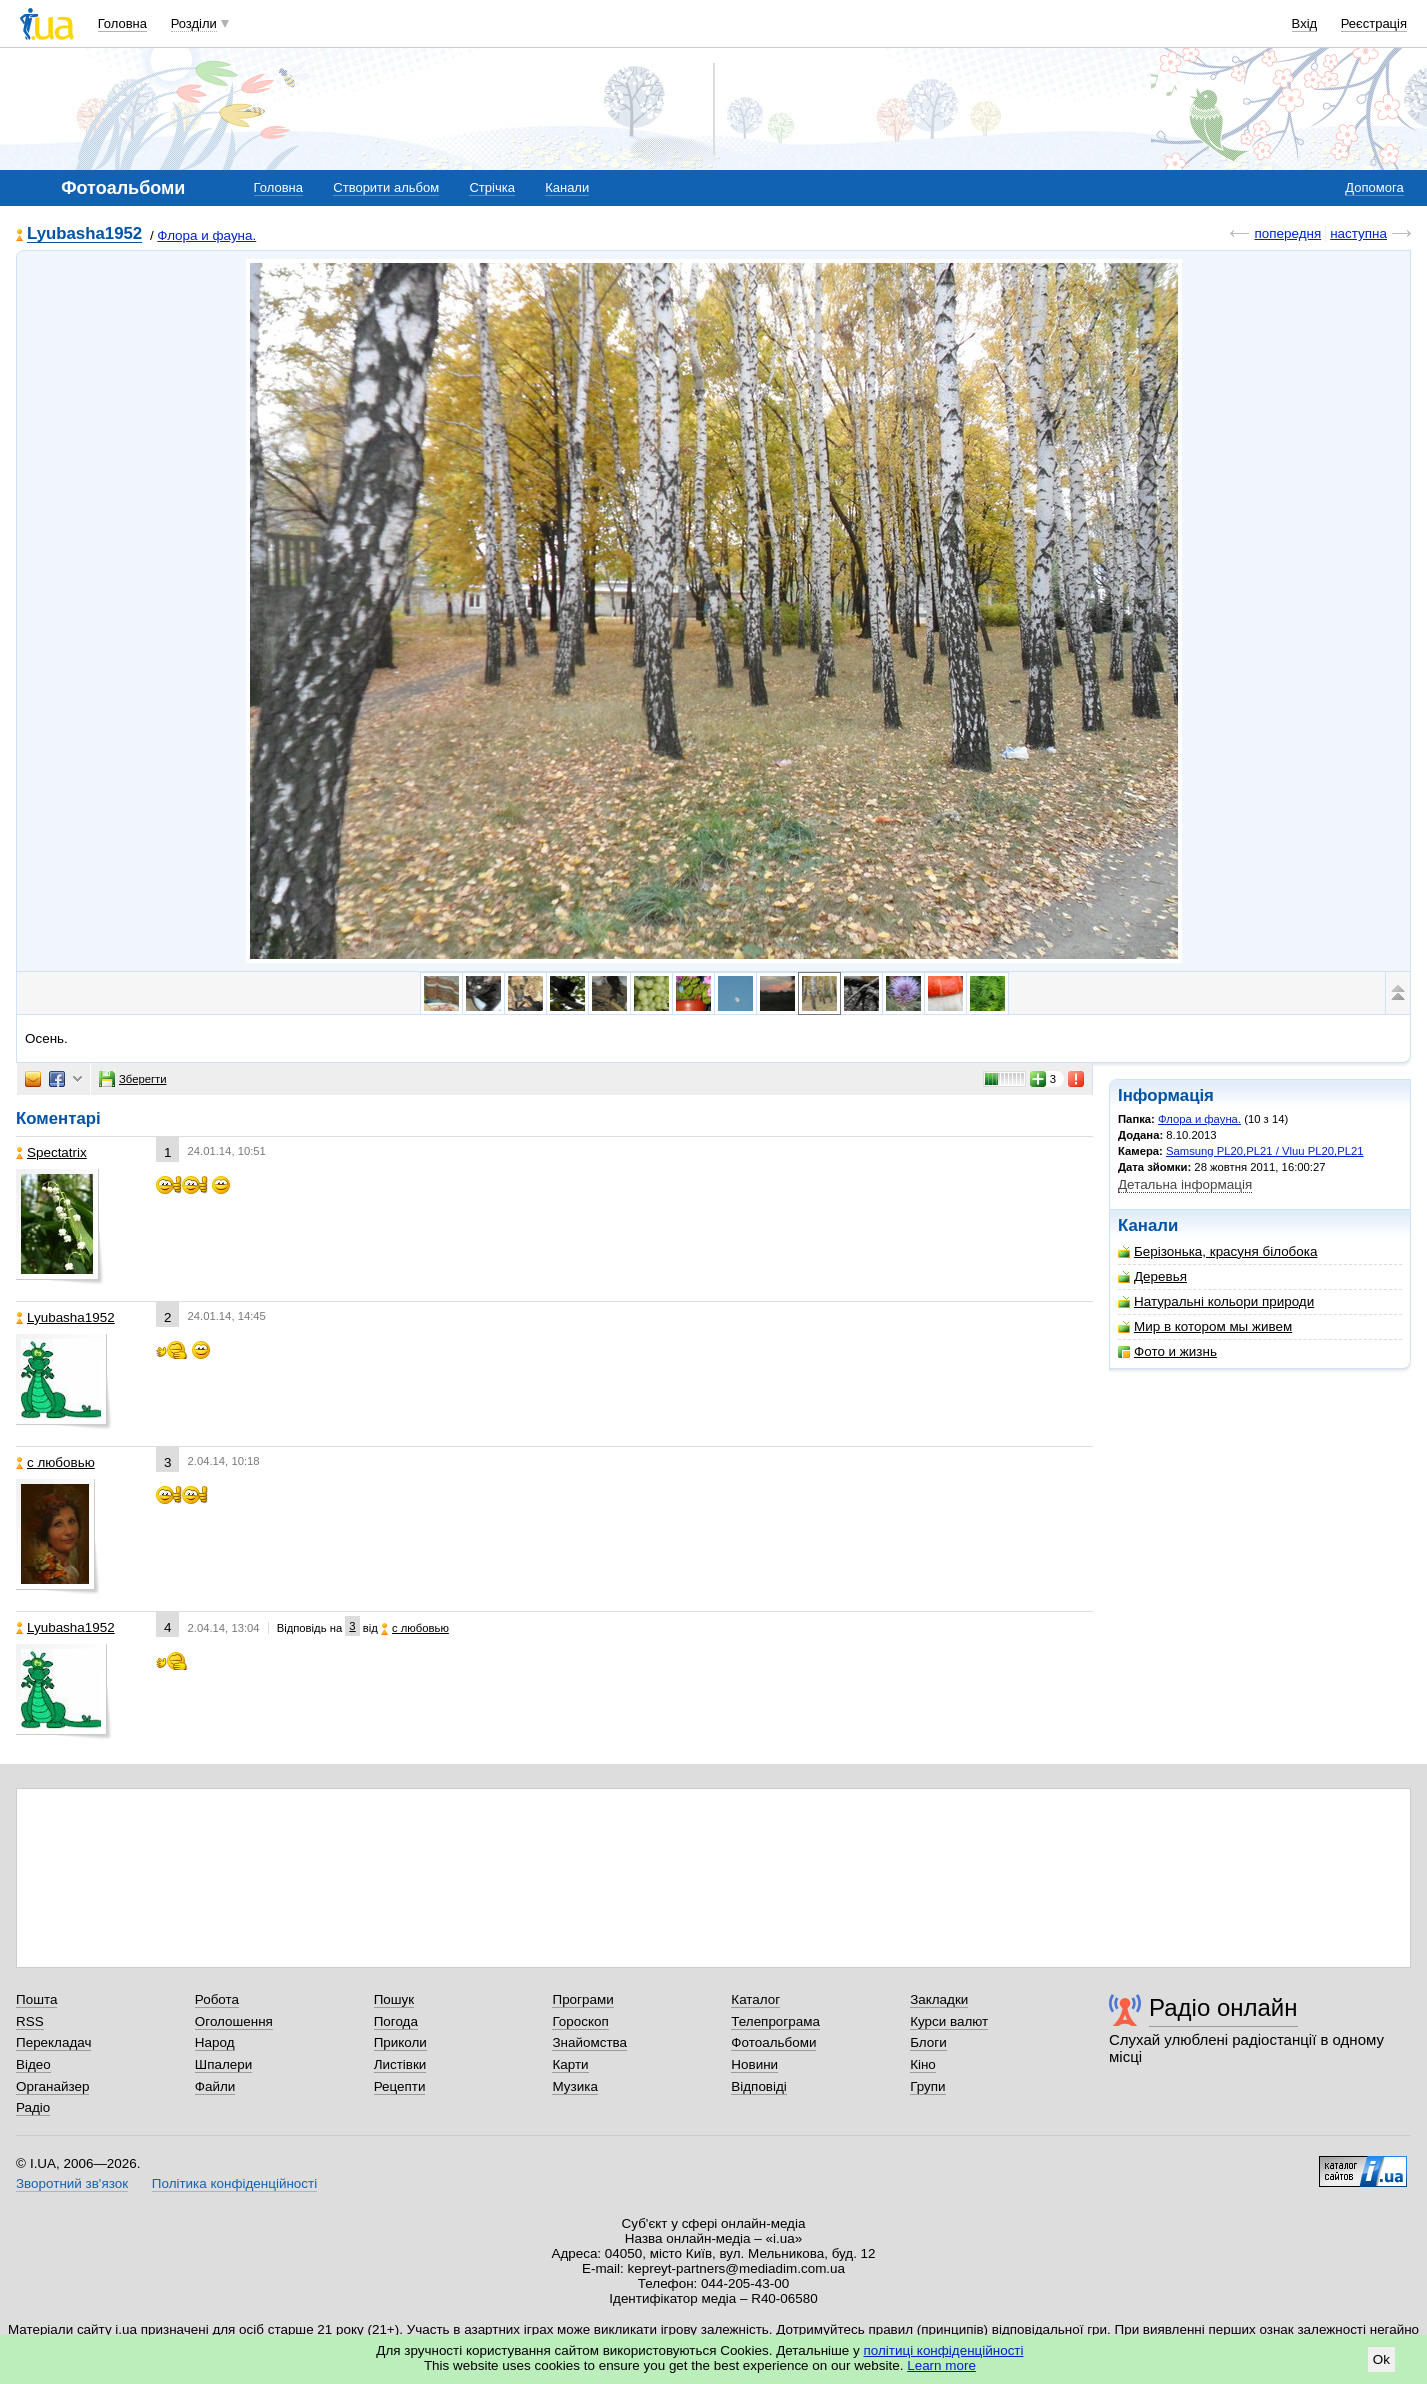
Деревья (1152, 1276)
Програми (582, 1999)
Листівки (400, 2064)
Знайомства (589, 2042)
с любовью (55, 1462)
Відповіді (759, 2086)
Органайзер (52, 2086)
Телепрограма (775, 2021)
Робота (217, 1999)
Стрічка (491, 187)
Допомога (1374, 187)
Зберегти (133, 1079)
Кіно (923, 2064)
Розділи (194, 23)
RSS (30, 2021)
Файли (215, 2086)
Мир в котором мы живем (1205, 1326)
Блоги (928, 2042)
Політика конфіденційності (234, 2183)
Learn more (941, 2365)
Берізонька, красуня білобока (1217, 1251)
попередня (1287, 233)
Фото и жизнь (1167, 1351)
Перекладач (53, 2042)
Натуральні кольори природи (1216, 1301)
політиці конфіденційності (944, 2350)
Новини (754, 2064)
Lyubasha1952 (84, 234)
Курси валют (949, 2021)
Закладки (939, 1999)
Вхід (1305, 23)
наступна (1358, 233)
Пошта (36, 1999)
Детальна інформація (1185, 1184)
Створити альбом (386, 187)
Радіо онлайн (1223, 2007)
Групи (927, 2086)
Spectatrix (51, 1152)
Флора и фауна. (206, 235)
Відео (33, 2064)
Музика (574, 2086)
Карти (570, 2064)
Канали (567, 187)
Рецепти (400, 2086)
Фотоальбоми (773, 2042)
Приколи (400, 2042)
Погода (396, 2021)
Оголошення (234, 2021)
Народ (215, 2042)
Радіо (33, 2107)
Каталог (755, 1999)
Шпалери (223, 2064)
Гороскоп (580, 2021)
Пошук (394, 1999)
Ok (1381, 2359)
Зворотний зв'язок (72, 2183)
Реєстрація (1374, 23)
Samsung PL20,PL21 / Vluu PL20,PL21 (1265, 1151)
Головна (122, 23)
